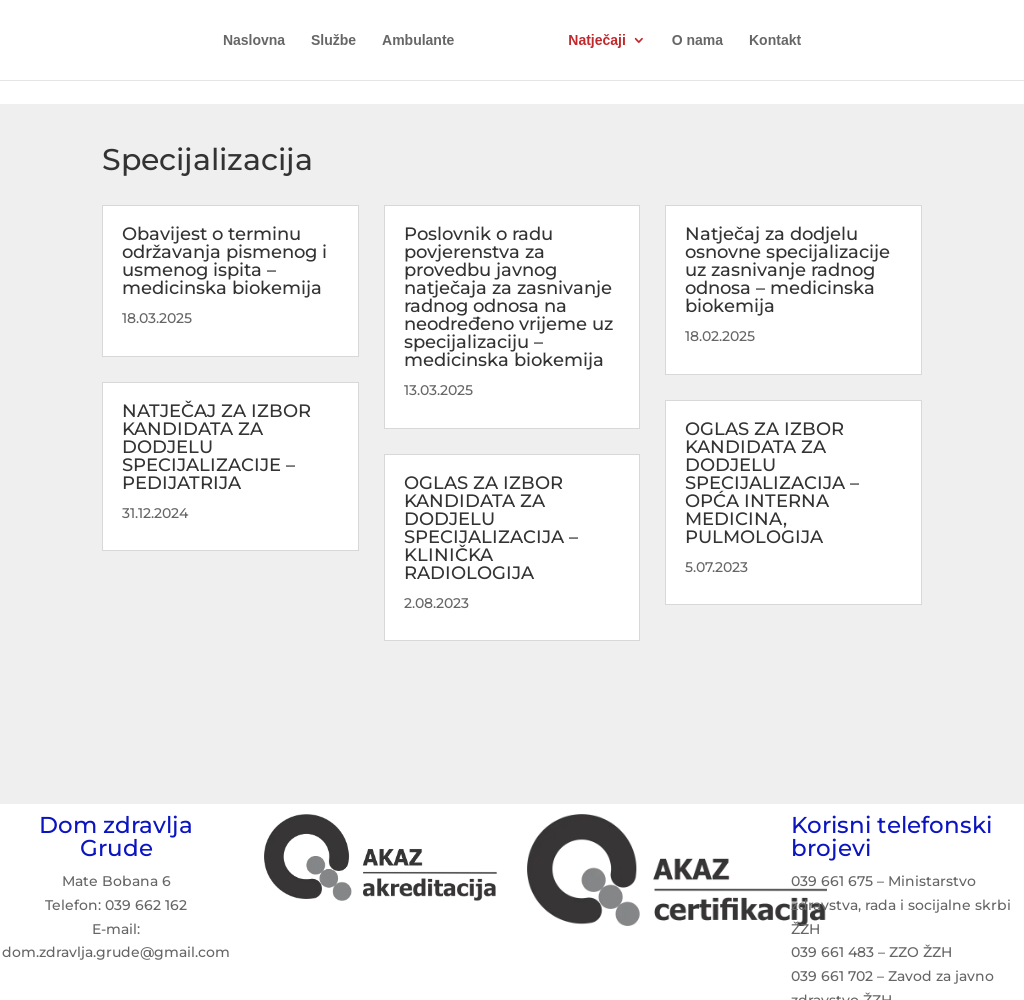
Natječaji (597, 40)
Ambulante (418, 40)
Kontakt (775, 40)
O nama (697, 40)
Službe (333, 40)
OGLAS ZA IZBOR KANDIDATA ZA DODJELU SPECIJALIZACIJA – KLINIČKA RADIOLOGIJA (491, 528)
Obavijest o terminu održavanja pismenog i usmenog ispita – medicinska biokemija (224, 261)
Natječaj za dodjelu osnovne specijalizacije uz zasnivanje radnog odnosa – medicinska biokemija (787, 270)
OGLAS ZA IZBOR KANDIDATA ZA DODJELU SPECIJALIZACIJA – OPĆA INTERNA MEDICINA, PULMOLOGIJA (772, 483)
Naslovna (254, 40)
